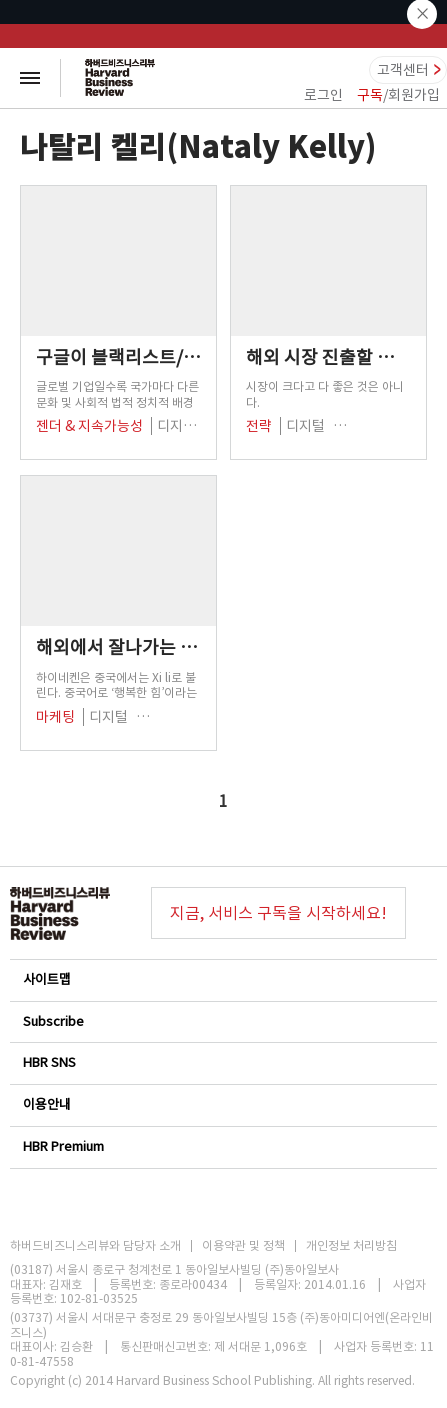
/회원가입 (398, 95)
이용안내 (222, 1104)
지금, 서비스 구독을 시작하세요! (278, 913)
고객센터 (403, 70)
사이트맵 (222, 979)
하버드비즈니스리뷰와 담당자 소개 (95, 1246)
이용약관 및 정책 (243, 1246)
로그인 (323, 95)
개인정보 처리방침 (351, 1246)
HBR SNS (222, 1062)
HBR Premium (222, 1146)
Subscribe (222, 1021)
